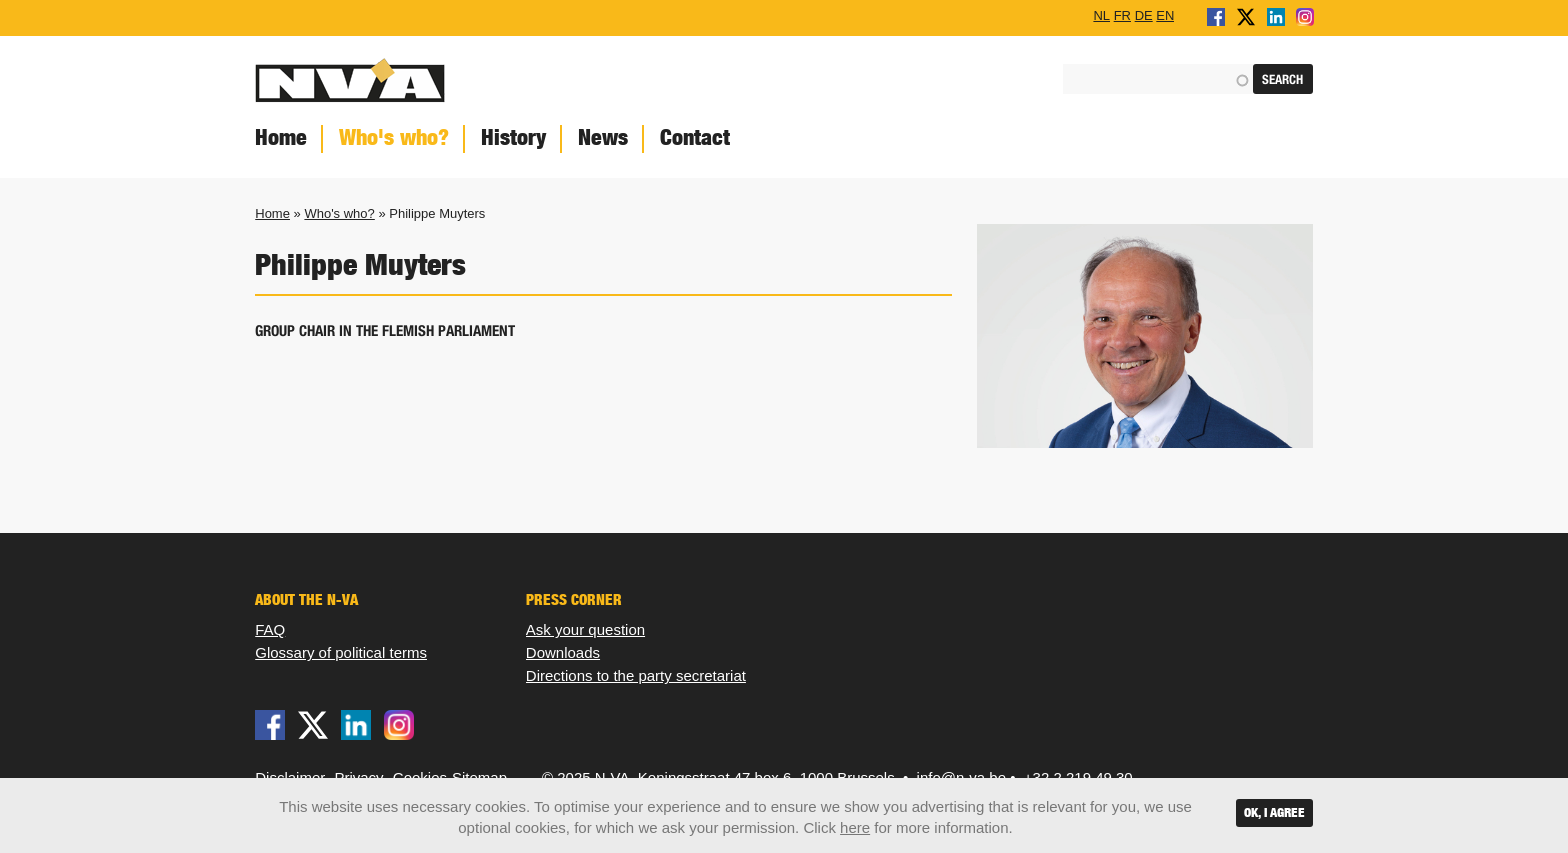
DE (1144, 15)
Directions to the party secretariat (636, 675)
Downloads (563, 652)
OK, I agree (1274, 812)
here (855, 827)
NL (1101, 15)
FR (1122, 15)
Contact (695, 137)
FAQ (270, 629)
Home (281, 137)
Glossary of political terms (341, 652)
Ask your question (585, 629)
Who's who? (394, 137)
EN (1165, 15)
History (513, 137)
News (603, 137)
